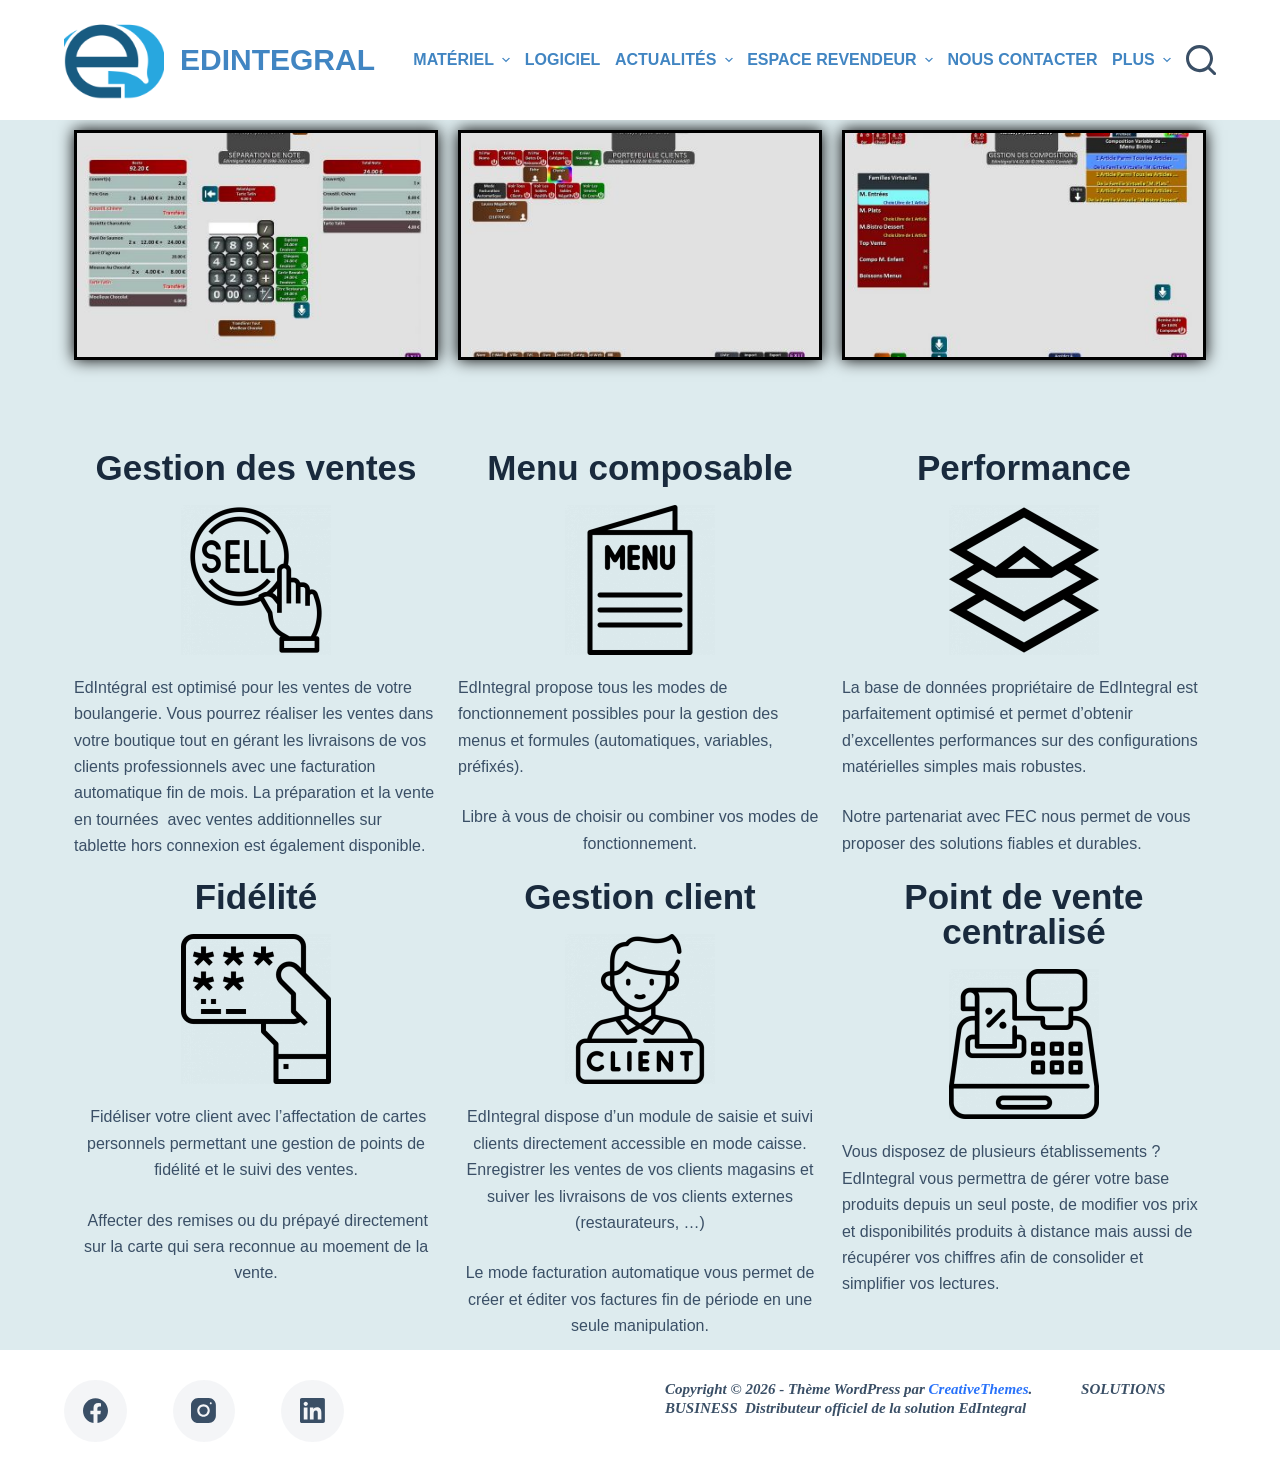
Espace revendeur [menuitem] (842, 60)
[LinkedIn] (312, 1411)
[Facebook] (95, 1411)
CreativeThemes (979, 1389)
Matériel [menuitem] (464, 60)
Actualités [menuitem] (676, 60)
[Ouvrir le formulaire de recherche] (1201, 60)
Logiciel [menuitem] (563, 59)
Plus (1144, 60)
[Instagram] (204, 1411)
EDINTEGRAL (277, 59)
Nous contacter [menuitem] (1023, 59)
